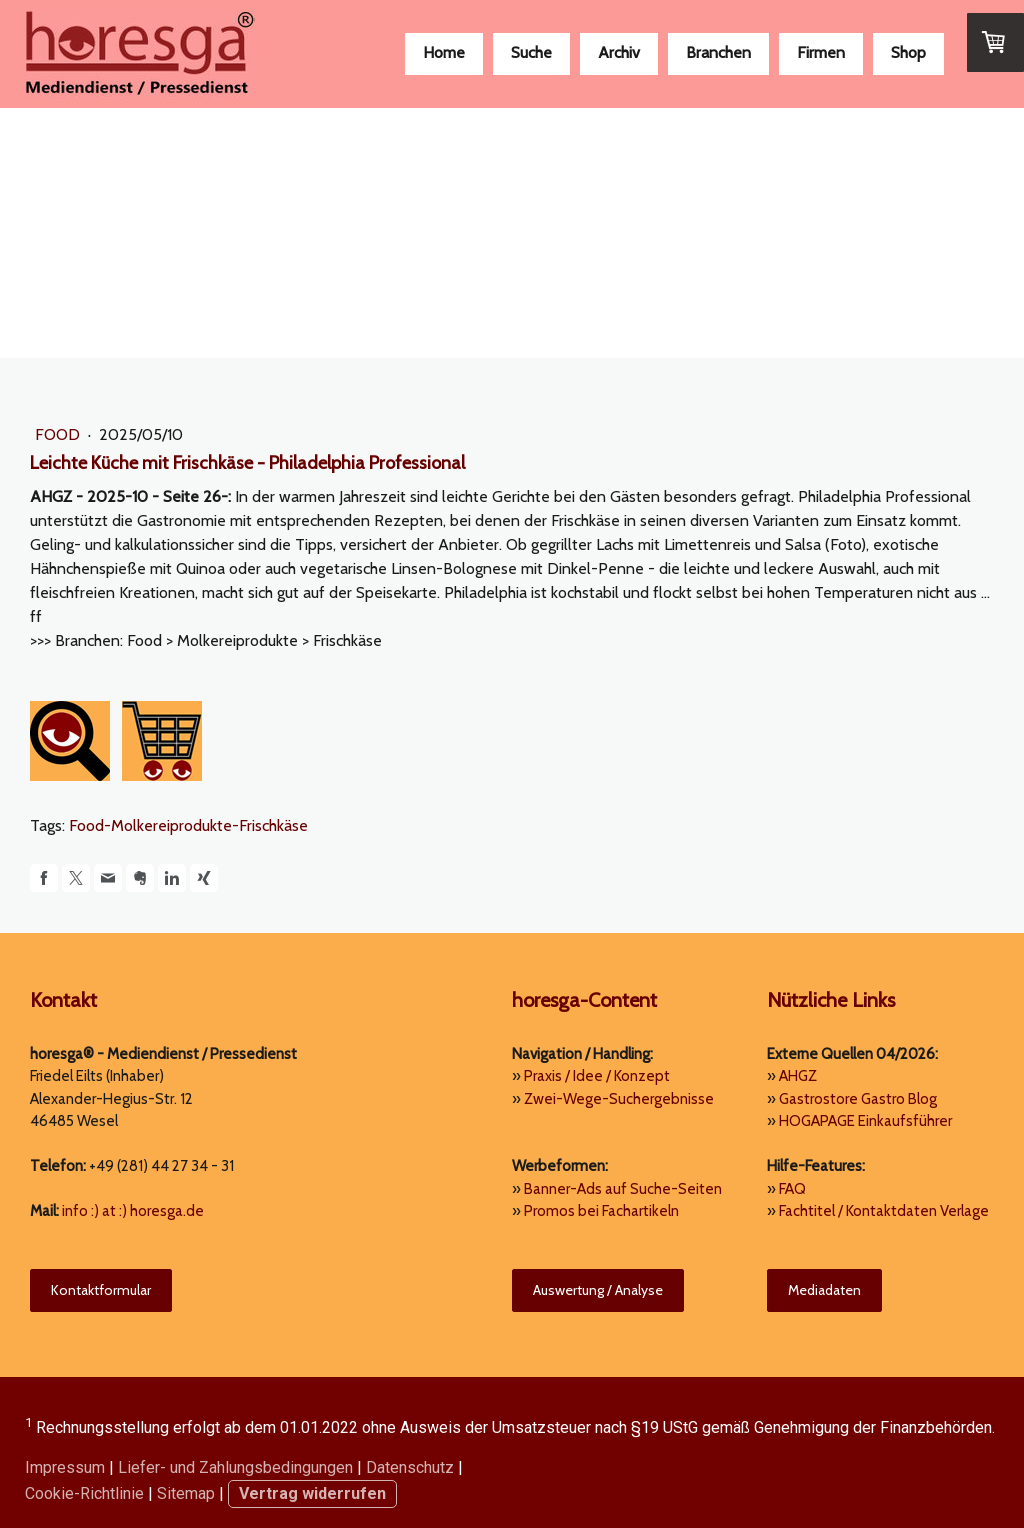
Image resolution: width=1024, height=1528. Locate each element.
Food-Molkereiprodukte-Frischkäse (188, 825)
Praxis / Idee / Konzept (597, 1076)
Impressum (65, 1467)
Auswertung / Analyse (598, 1290)
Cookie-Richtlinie (84, 1493)
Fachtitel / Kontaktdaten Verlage (884, 1211)
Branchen (718, 52)
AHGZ (798, 1076)
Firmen (821, 52)
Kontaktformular (101, 1290)
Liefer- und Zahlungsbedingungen (235, 1467)
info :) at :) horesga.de (133, 1211)
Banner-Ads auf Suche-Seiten (623, 1189)
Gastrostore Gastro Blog (858, 1099)
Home (444, 52)
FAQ (792, 1189)
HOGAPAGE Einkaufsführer (865, 1121)
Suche (531, 52)
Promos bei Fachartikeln (601, 1211)
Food (59, 434)
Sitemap (186, 1493)
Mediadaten (824, 1290)
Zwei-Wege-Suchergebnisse (619, 1099)
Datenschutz (410, 1467)
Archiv (619, 52)
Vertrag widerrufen (312, 1493)
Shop (908, 52)
